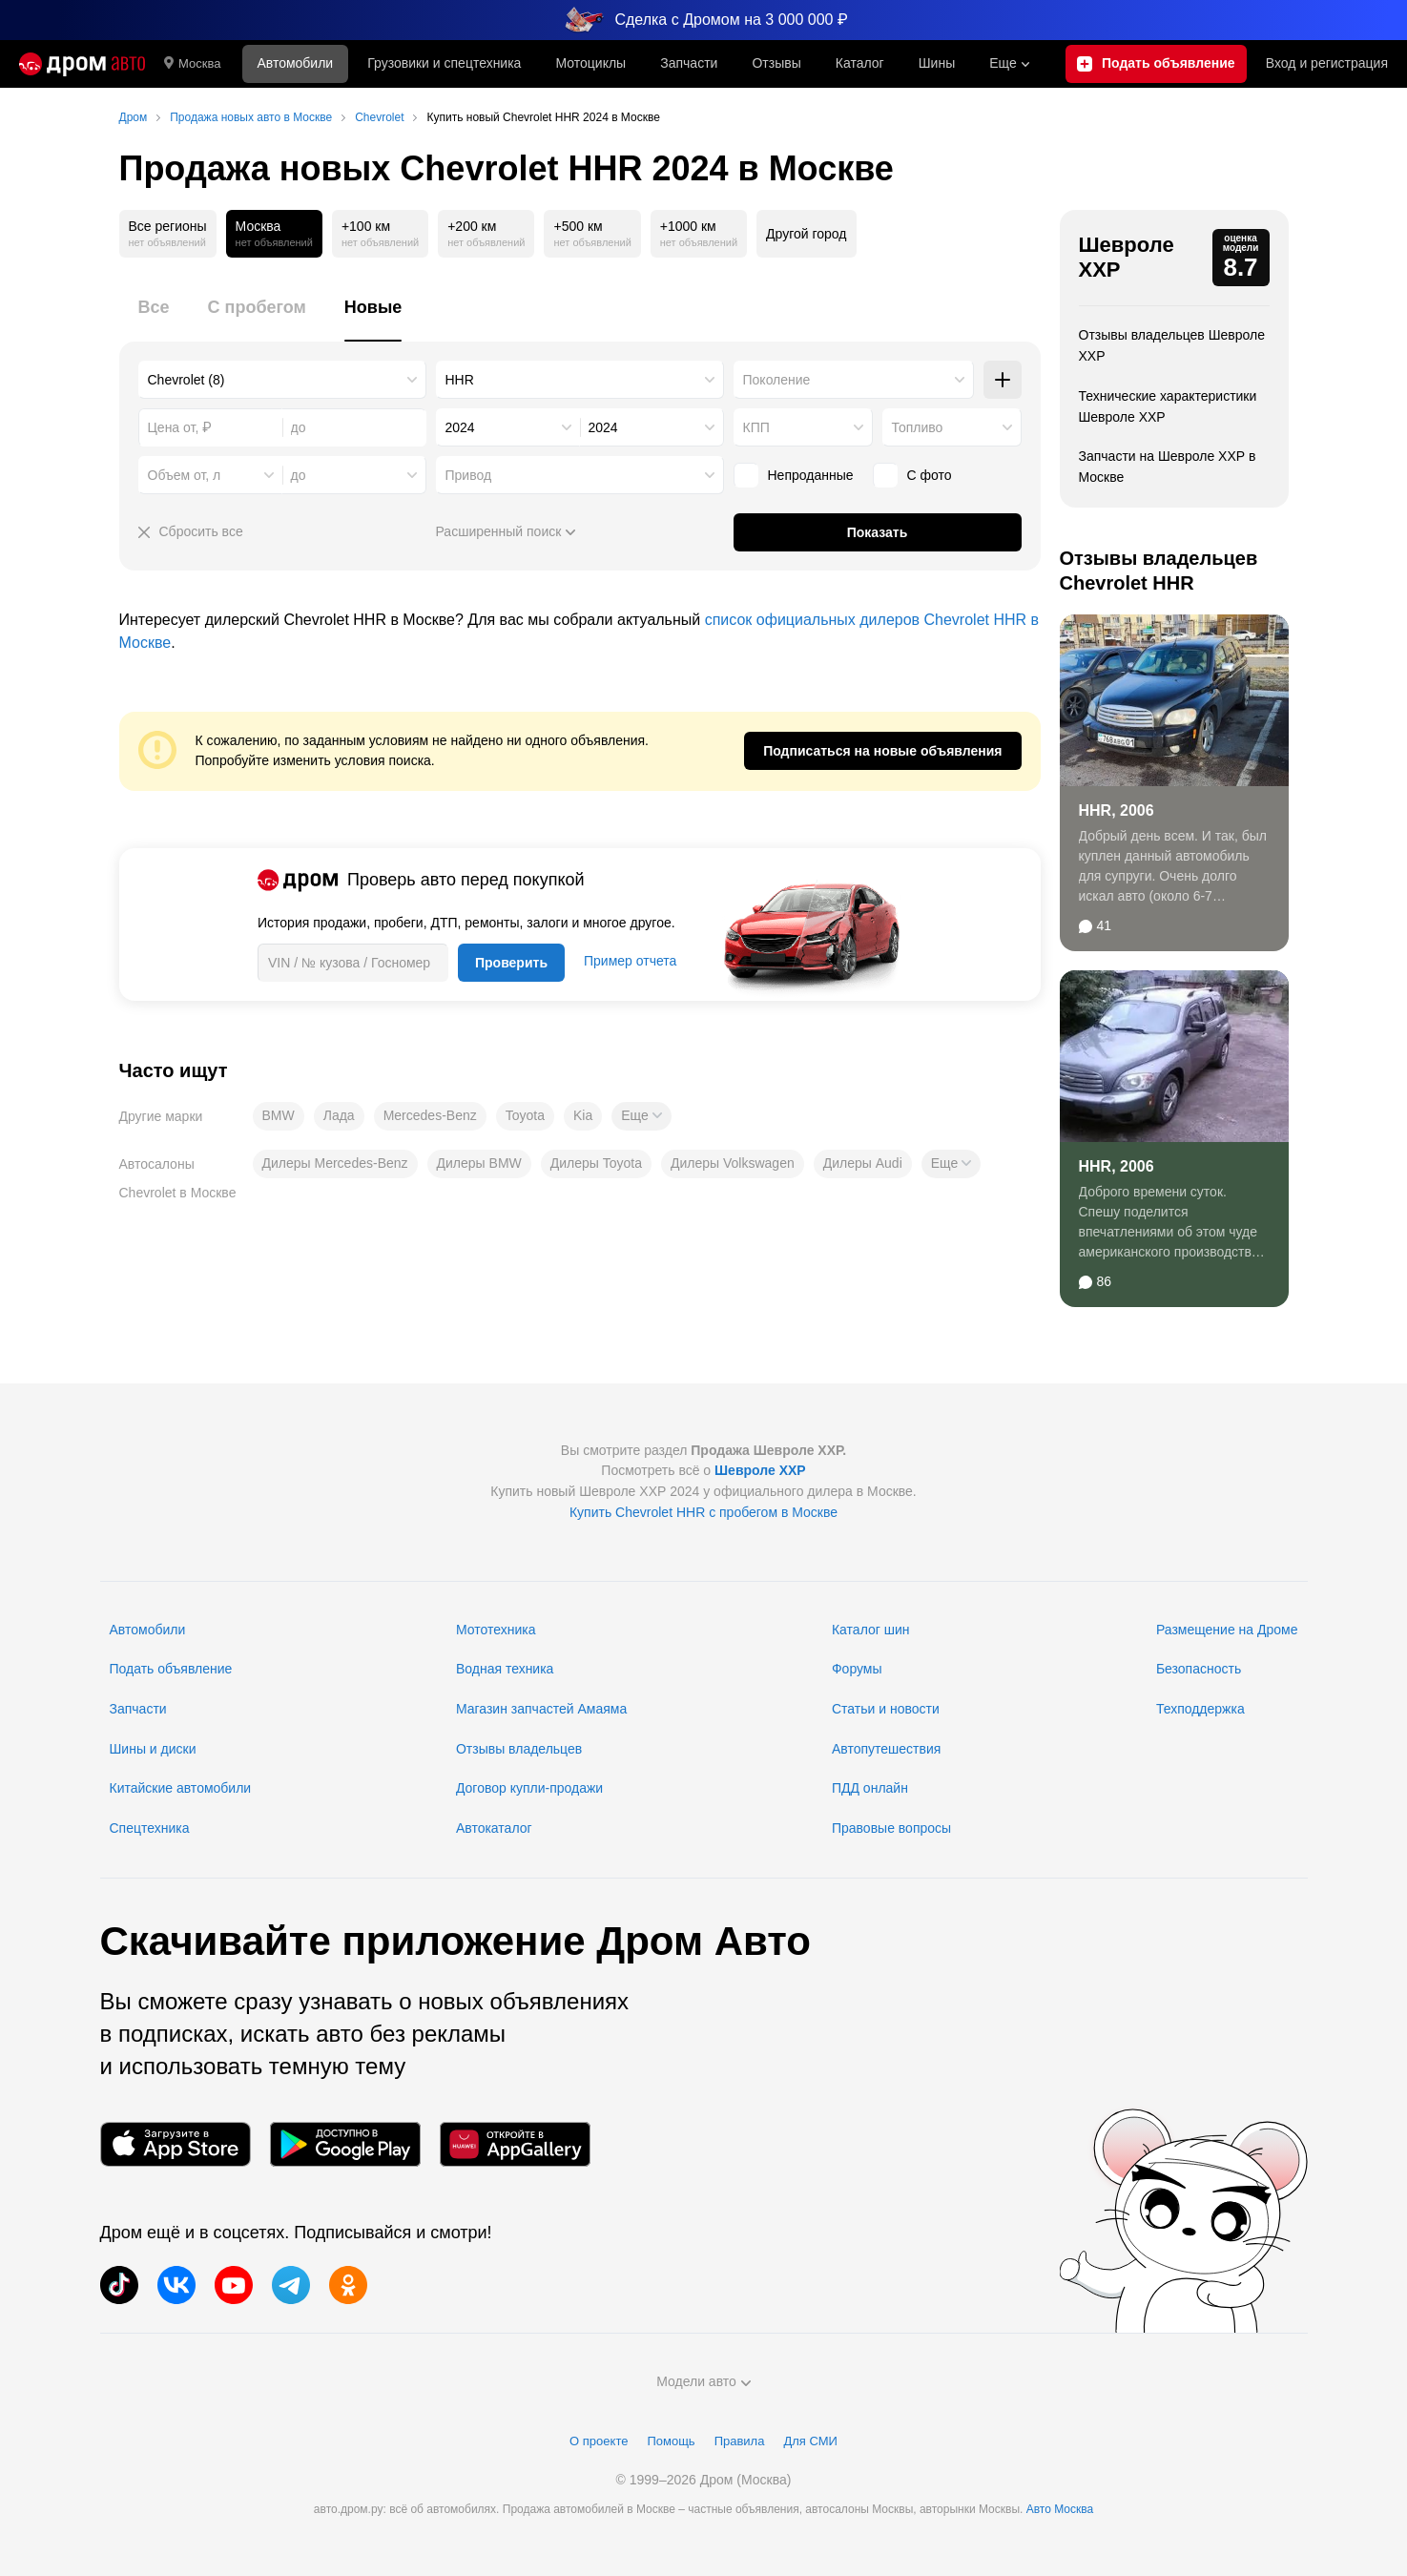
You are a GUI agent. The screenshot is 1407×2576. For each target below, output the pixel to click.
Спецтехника (150, 1828)
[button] (641, 1116)
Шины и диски (153, 1748)
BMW (278, 1115)
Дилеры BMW (479, 1163)
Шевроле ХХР (1126, 257)
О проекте (598, 2441)
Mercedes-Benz (430, 1115)
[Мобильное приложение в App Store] (175, 2144)
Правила (739, 2441)
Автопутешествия (886, 1748)
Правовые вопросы (891, 1828)
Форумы (857, 1668)
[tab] (154, 318)
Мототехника (496, 1629)
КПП (756, 427)
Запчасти (688, 63)
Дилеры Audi (862, 1163)
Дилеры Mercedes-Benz (335, 1163)
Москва (192, 64)
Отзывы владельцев (519, 1748)
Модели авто (703, 2381)
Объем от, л (184, 475)
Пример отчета (630, 960)
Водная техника (504, 1668)
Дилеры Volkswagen (733, 1163)
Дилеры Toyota (596, 1163)
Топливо (917, 427)
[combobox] (282, 380)
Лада (339, 1115)
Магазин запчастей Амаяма (541, 1708)
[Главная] (82, 64)
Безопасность (1198, 1668)
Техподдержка (1200, 1708)
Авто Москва (1059, 2509)
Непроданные (794, 475)
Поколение (777, 379)
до (298, 475)
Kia (582, 1115)
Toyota (525, 1115)
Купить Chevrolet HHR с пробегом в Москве (703, 1512)
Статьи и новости (886, 1708)
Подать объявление (171, 1668)
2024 (460, 427)
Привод (468, 475)
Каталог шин (871, 1629)
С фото (912, 475)
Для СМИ (810, 2441)
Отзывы (776, 63)
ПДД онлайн (870, 1788)
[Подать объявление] (1156, 64)
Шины (937, 63)
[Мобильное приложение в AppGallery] (515, 2144)
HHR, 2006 (1116, 810)
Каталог (860, 63)
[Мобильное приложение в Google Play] (345, 2144)
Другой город (806, 233)
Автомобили (295, 63)
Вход (1327, 63)
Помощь (670, 2441)
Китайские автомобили (181, 1788)
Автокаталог (494, 1828)
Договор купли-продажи (529, 1788)
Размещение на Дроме (1227, 1629)
